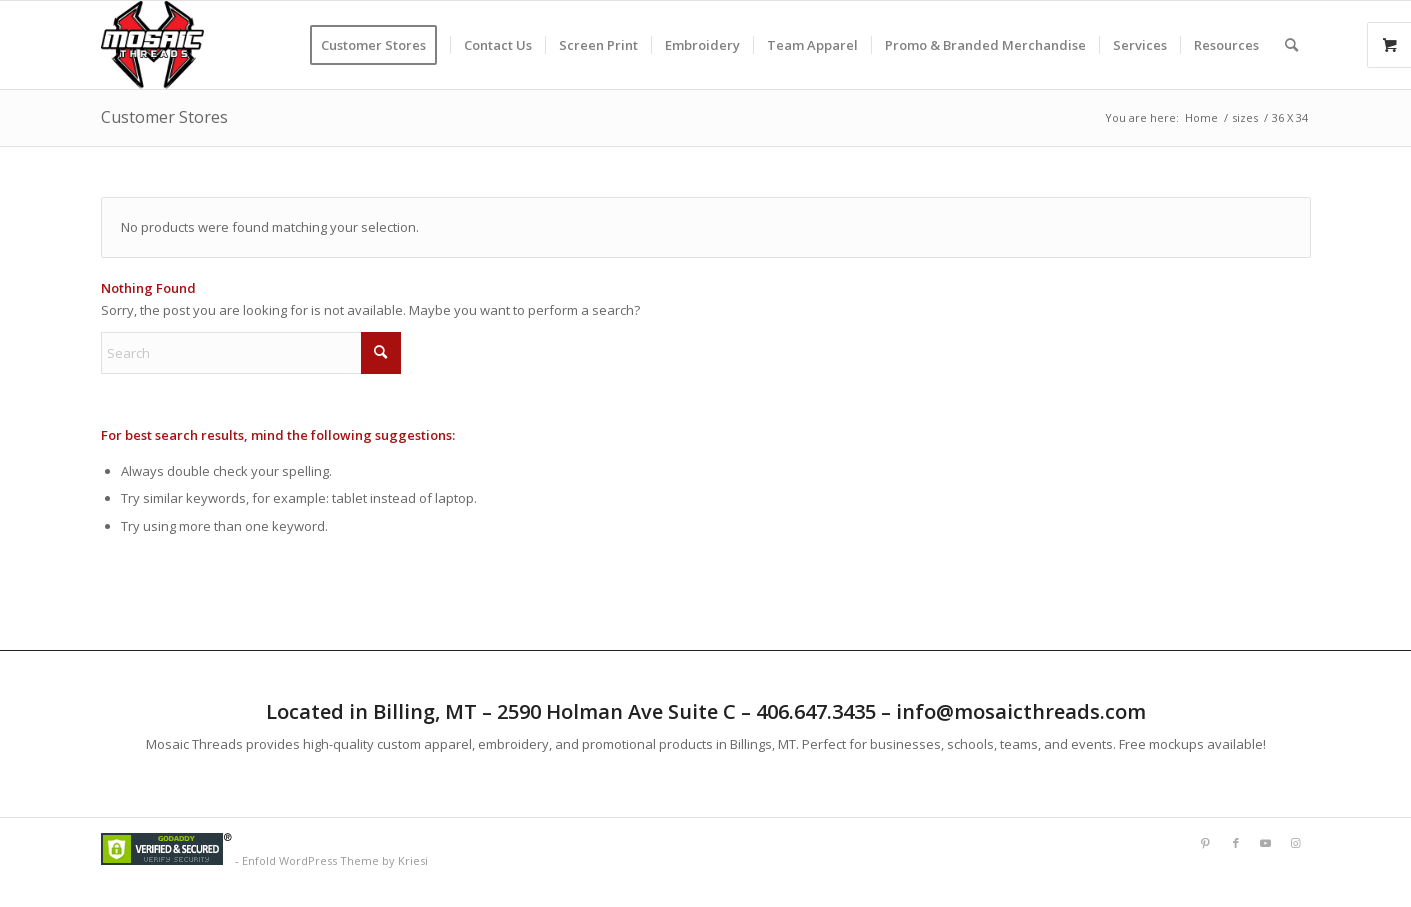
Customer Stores (164, 117)
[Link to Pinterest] (1206, 843)
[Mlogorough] (152, 45)
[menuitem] (380, 45)
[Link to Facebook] (1236, 843)
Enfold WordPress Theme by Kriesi (335, 860)
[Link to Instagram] (1296, 843)
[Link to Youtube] (1266, 843)
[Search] (1291, 45)
